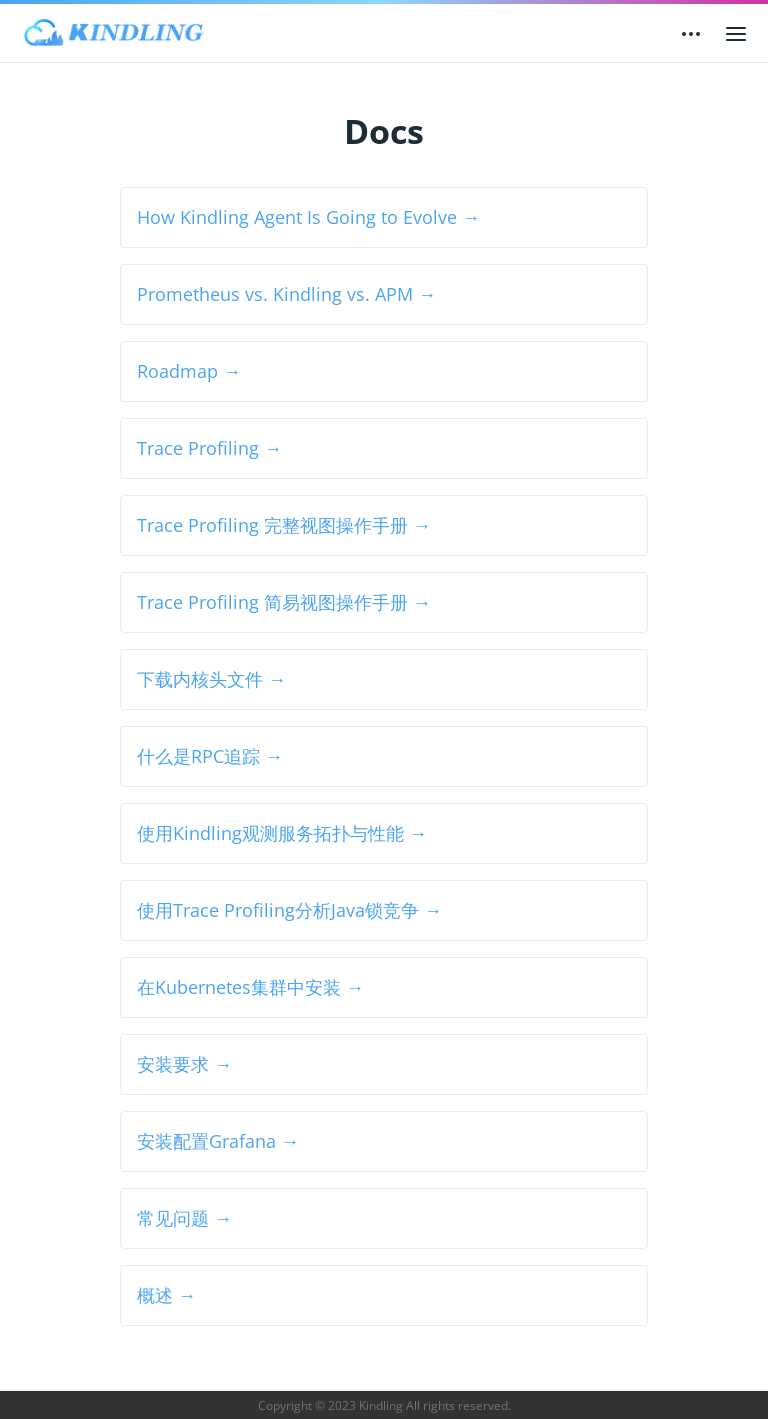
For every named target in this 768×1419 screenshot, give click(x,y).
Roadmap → (189, 371)
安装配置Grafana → (218, 1141)
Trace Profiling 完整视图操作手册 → (284, 525)
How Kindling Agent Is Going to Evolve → (308, 217)
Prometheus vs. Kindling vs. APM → (286, 294)
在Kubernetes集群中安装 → (250, 987)
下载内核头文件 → (211, 679)
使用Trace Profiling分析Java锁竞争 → (289, 910)
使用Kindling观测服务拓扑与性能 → (282, 833)
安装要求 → (184, 1064)
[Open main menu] (736, 33)
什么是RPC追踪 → (210, 756)
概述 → (166, 1295)
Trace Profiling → (209, 448)
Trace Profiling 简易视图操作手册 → (284, 602)
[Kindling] (114, 32)
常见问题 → (184, 1218)
